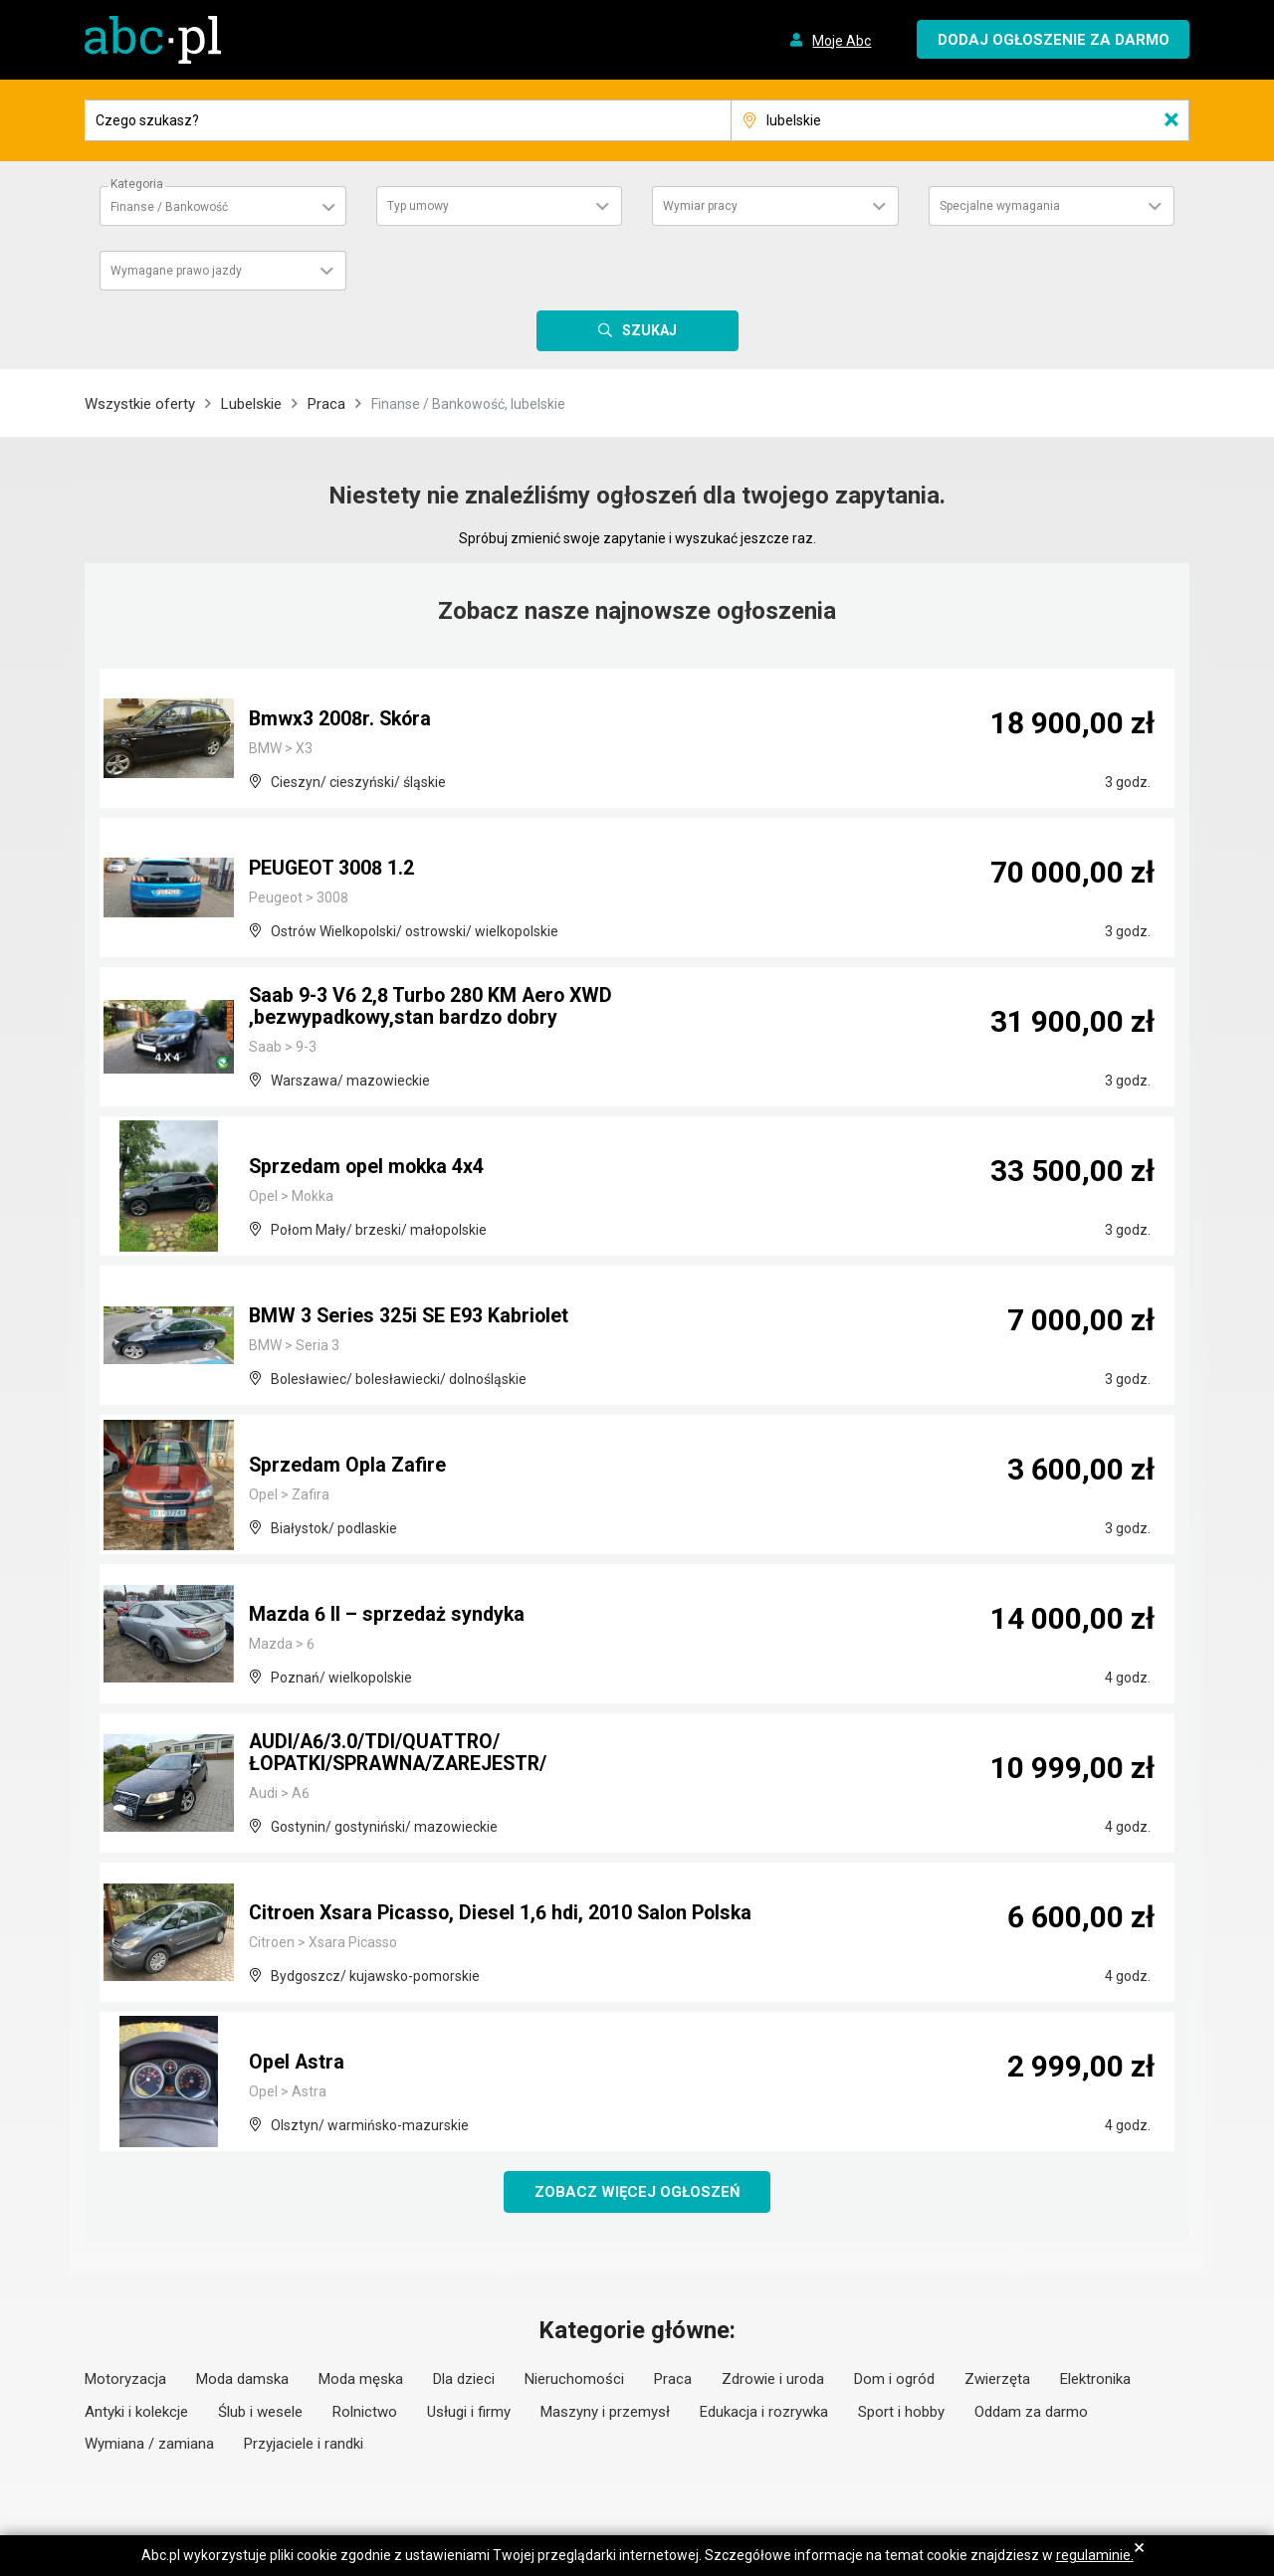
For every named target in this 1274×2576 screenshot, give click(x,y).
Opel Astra (297, 2063)
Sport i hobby (901, 2412)
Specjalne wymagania (1000, 206)
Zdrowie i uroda (773, 2380)
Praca (326, 404)
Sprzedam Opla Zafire (348, 1466)
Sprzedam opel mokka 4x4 (369, 1167)
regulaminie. (1095, 2555)
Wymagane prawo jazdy (176, 271)
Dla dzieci (464, 2380)
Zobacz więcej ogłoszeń (637, 2192)
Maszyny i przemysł (605, 2412)
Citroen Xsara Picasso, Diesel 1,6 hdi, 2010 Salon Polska (505, 1913)
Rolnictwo (364, 2412)
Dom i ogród (894, 2380)
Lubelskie (251, 404)
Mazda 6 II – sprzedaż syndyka (389, 1615)
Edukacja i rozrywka (764, 2412)
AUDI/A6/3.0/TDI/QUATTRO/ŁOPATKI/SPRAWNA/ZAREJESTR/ (404, 1754)
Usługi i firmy (469, 2412)
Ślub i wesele (260, 2412)
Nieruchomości (574, 2380)
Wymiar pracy (700, 206)
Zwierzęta (997, 2380)
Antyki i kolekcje (136, 2412)
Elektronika (1095, 2380)
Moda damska (242, 2380)
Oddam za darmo (1031, 2412)
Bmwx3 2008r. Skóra (341, 719)
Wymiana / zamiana (149, 2445)
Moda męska (360, 2380)
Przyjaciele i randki (303, 2445)
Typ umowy (418, 206)
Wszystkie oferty (140, 404)
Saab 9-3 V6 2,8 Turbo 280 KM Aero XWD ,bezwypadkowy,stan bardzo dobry (433, 1008)
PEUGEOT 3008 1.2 (332, 869)
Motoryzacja (125, 2380)
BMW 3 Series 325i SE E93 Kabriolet (410, 1316)
